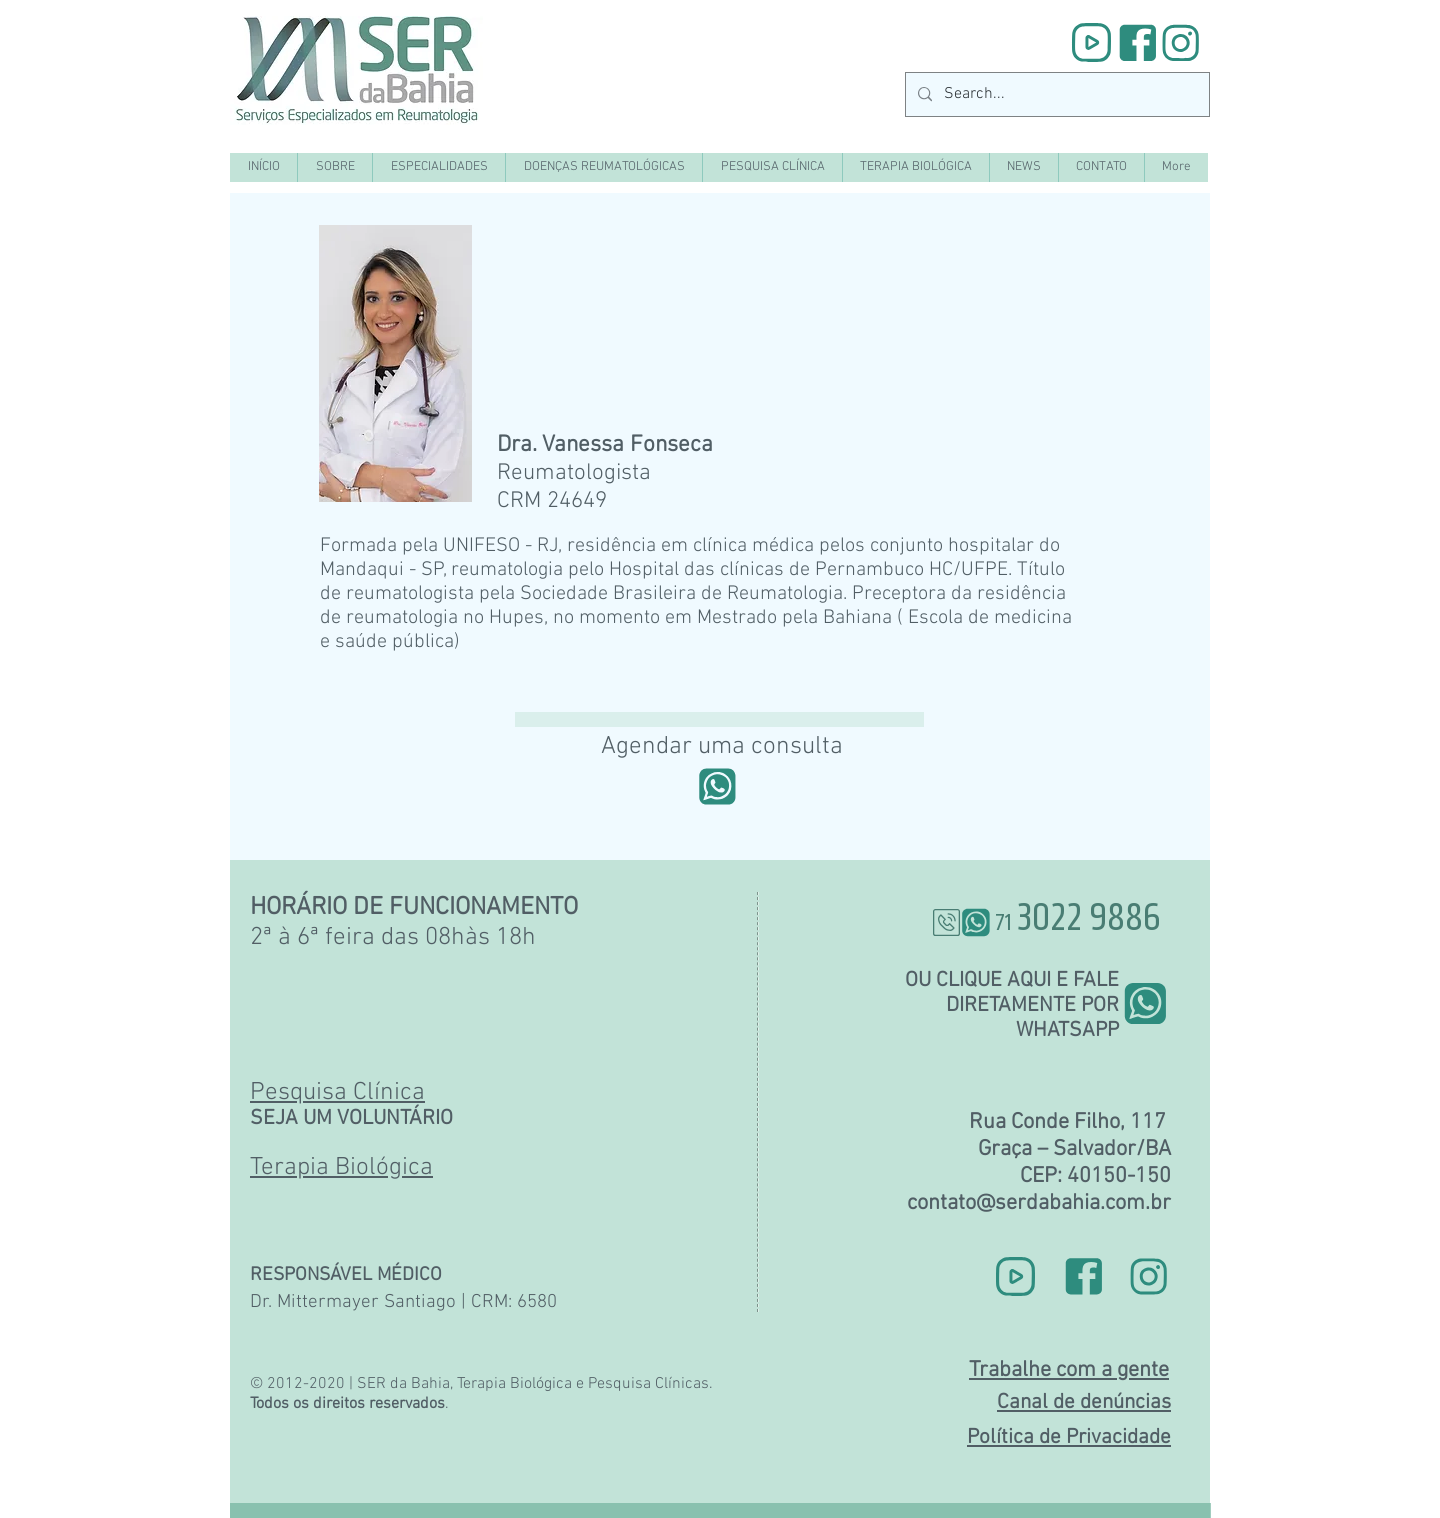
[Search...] (1055, 94)
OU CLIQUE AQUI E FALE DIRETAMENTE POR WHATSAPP (1012, 1005)
